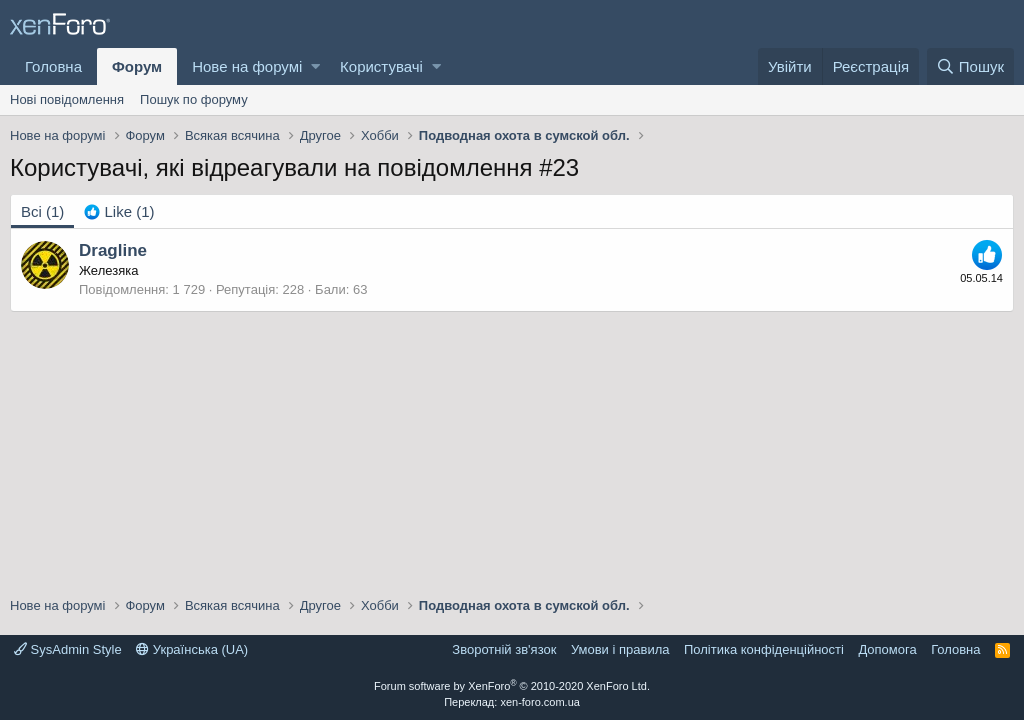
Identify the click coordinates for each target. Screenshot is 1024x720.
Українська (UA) (192, 649)
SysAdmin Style (68, 649)
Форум (137, 66)
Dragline (113, 250)
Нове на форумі (247, 66)
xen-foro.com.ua (539, 702)
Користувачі (381, 66)
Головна (53, 66)
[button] (315, 66)
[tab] (119, 211)
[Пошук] (970, 66)
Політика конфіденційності (764, 649)
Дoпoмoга (887, 649)
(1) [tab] (42, 211)
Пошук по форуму (194, 99)
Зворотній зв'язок (504, 649)
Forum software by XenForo (512, 686)
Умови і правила (620, 649)
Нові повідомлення (67, 99)
